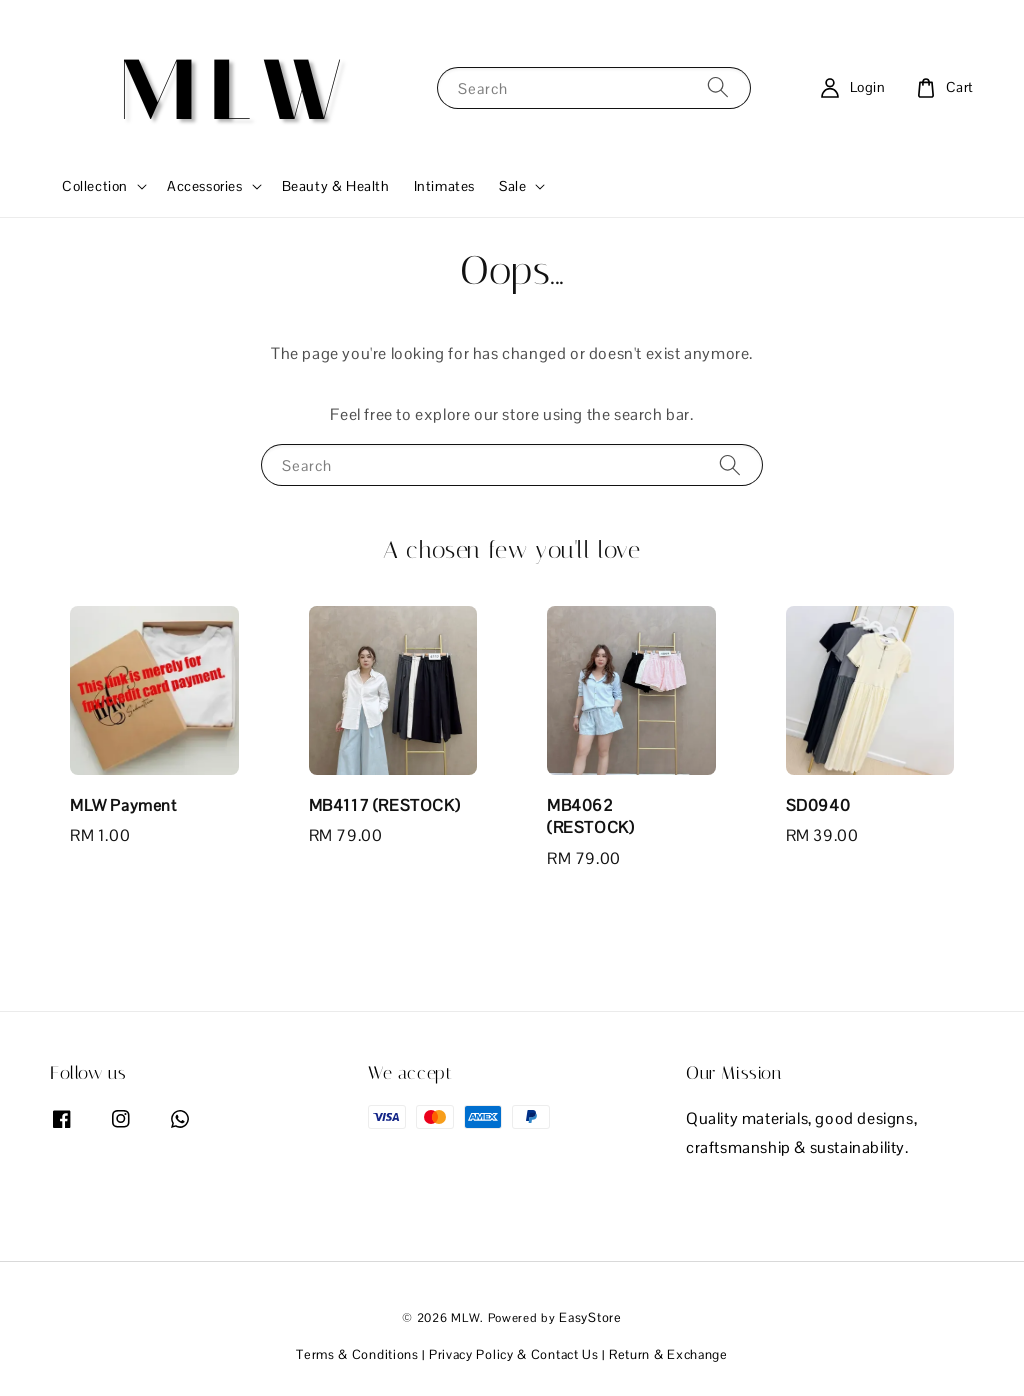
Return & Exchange (668, 1354)
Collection (95, 186)
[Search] (718, 87)
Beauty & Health (336, 186)
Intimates (444, 186)
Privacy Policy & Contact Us (514, 1354)
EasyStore (590, 1317)
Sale (512, 186)
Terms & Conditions (357, 1354)
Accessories (205, 186)
